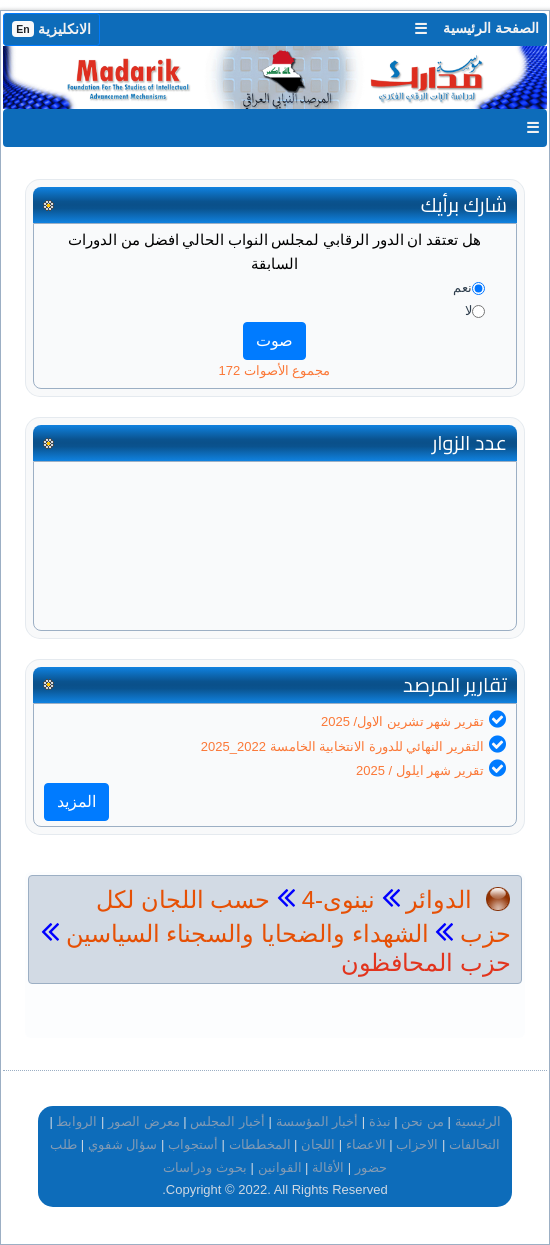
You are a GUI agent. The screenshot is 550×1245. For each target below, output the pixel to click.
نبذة (380, 1121)
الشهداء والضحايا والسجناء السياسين (244, 933)
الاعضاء (366, 1144)
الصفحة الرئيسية (491, 28)
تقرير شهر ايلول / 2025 (420, 770)
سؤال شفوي (123, 1144)
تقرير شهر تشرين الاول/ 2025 (402, 721)
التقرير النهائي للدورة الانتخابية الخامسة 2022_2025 (342, 746)
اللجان (318, 1144)
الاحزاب (417, 1144)
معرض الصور (144, 1121)
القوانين (280, 1167)
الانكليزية (51, 29)
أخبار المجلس (227, 1121)
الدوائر (439, 899)
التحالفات (474, 1144)
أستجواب (193, 1144)
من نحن (422, 1121)
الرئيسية (478, 1121)
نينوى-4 (335, 899)
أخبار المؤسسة (317, 1121)
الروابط (76, 1121)
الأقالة (328, 1167)
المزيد (76, 801)
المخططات (260, 1144)
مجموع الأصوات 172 (275, 370)
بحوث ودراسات (205, 1167)
